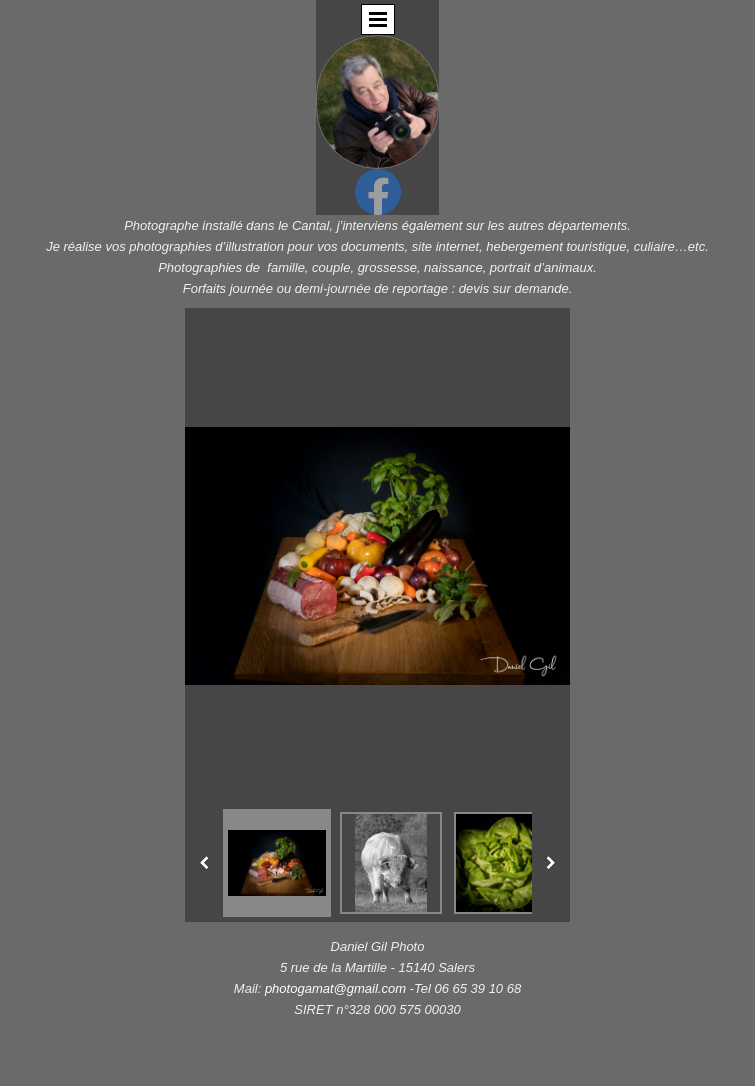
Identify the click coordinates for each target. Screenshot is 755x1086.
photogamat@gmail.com (337, 988)
